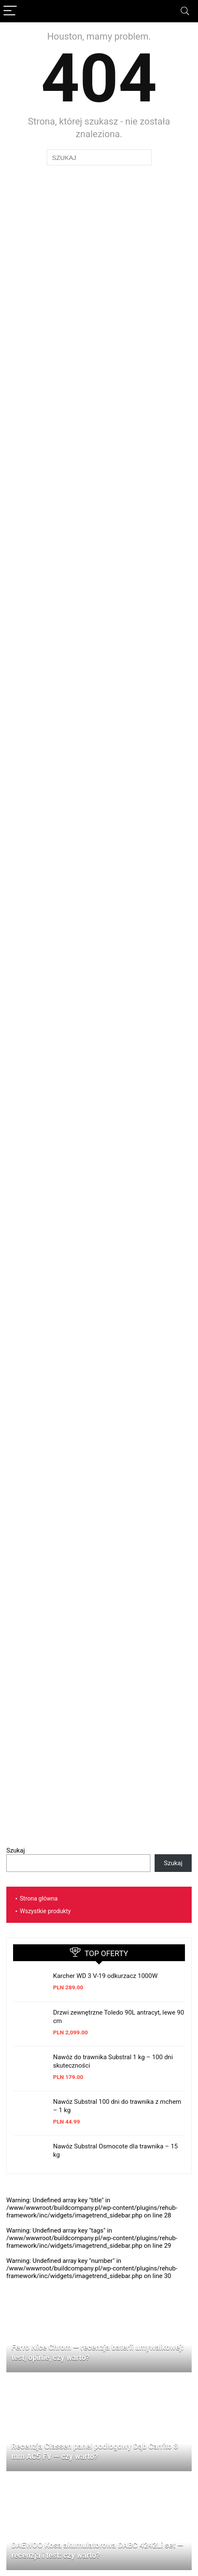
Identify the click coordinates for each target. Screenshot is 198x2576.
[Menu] (10, 11)
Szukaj (15, 1850)
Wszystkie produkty (45, 1911)
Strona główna (39, 1898)
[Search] (185, 11)
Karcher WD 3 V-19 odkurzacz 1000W (105, 1976)
